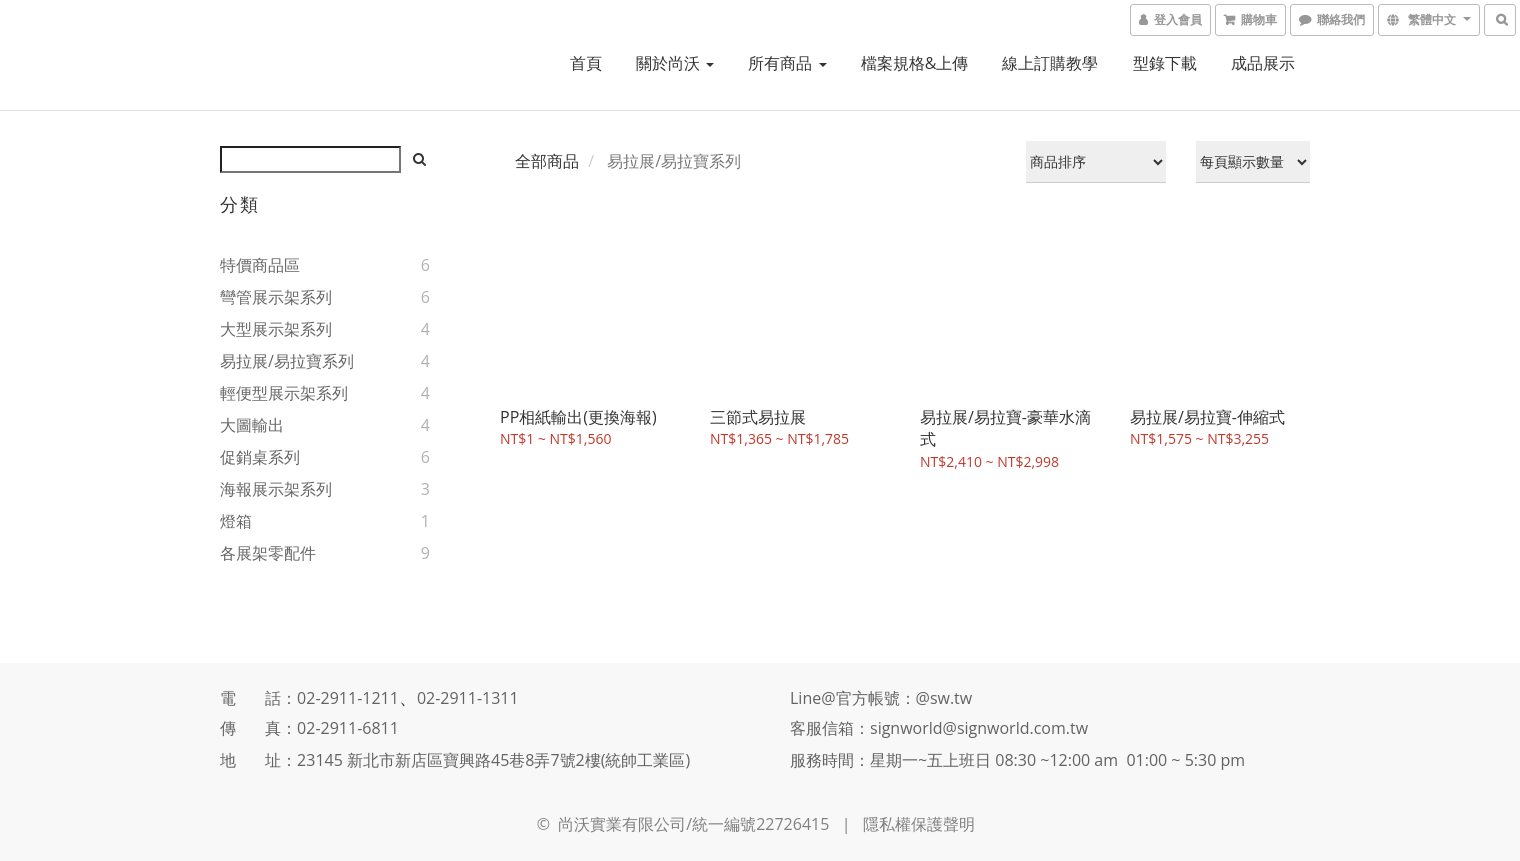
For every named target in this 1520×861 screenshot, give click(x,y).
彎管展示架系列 (276, 297)
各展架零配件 (268, 553)
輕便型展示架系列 (284, 393)
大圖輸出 (252, 425)
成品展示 (1263, 63)
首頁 (586, 63)
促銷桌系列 (260, 457)
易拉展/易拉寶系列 (287, 361)
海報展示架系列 (276, 489)
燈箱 (236, 521)
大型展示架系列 (276, 329)
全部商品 (547, 161)
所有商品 (787, 63)
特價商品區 (260, 265)
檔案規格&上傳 (915, 63)
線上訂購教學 (1050, 63)
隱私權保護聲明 (919, 824)
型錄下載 (1165, 63)
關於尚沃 (675, 63)
